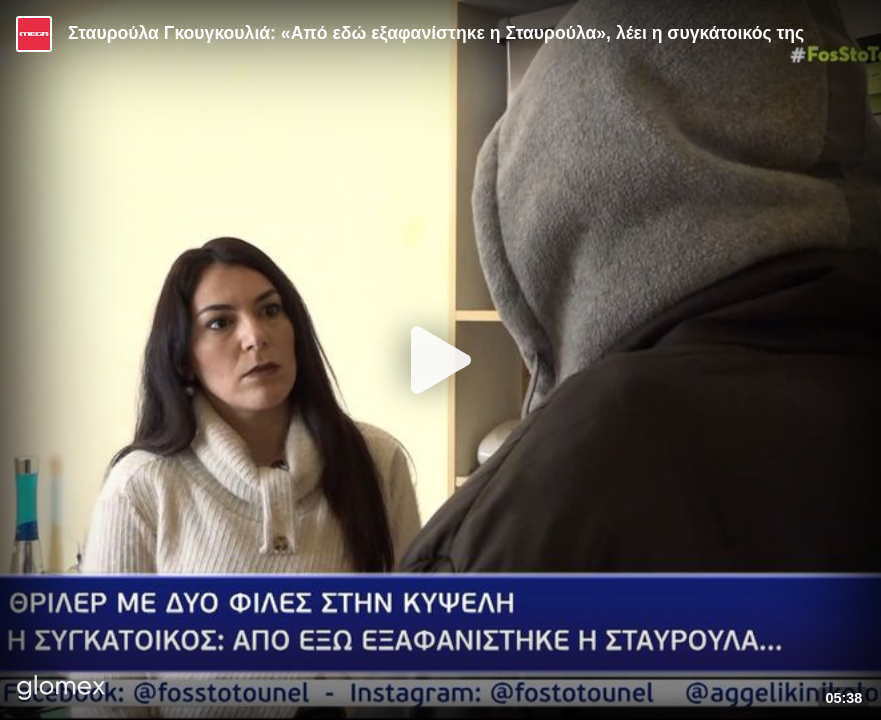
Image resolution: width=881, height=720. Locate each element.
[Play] (441, 360)
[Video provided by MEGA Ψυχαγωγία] (34, 34)
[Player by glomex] (61, 689)
